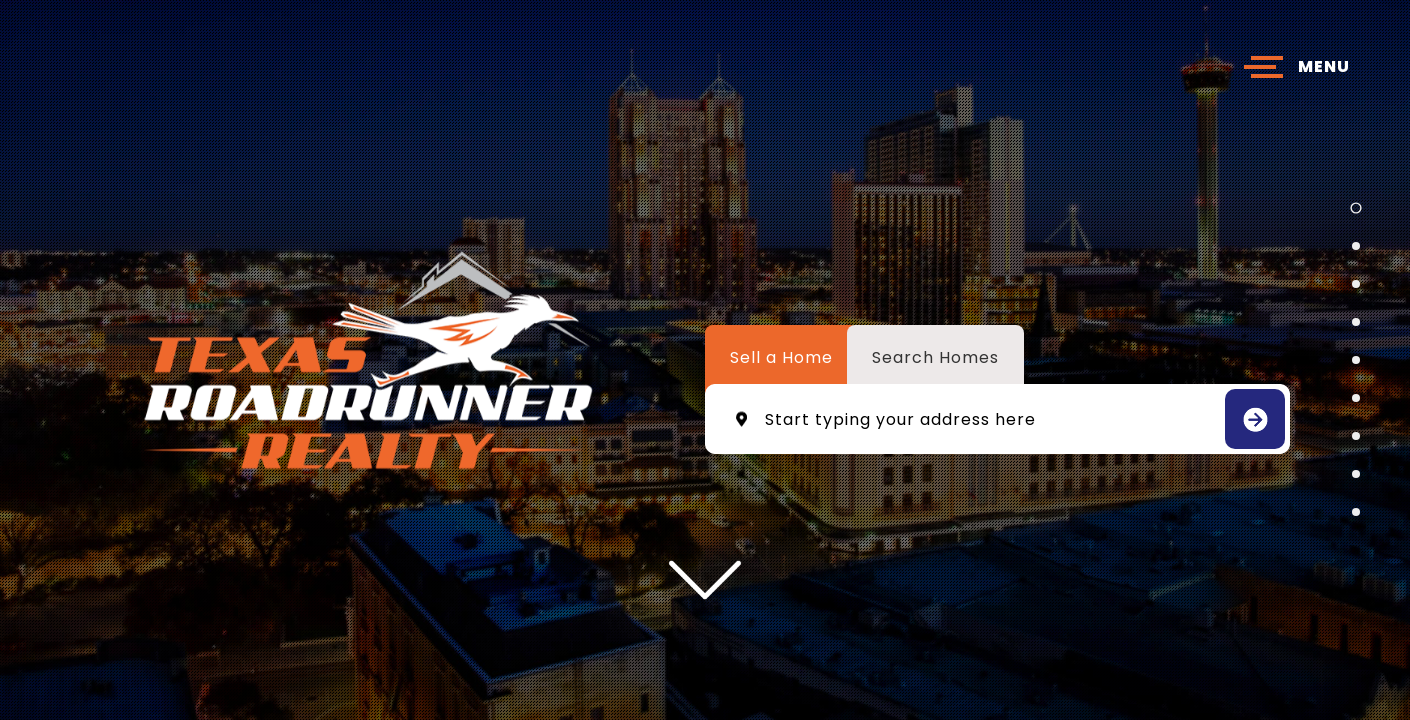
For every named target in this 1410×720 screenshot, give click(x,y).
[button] (1355, 207)
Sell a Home (781, 357)
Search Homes (935, 357)
